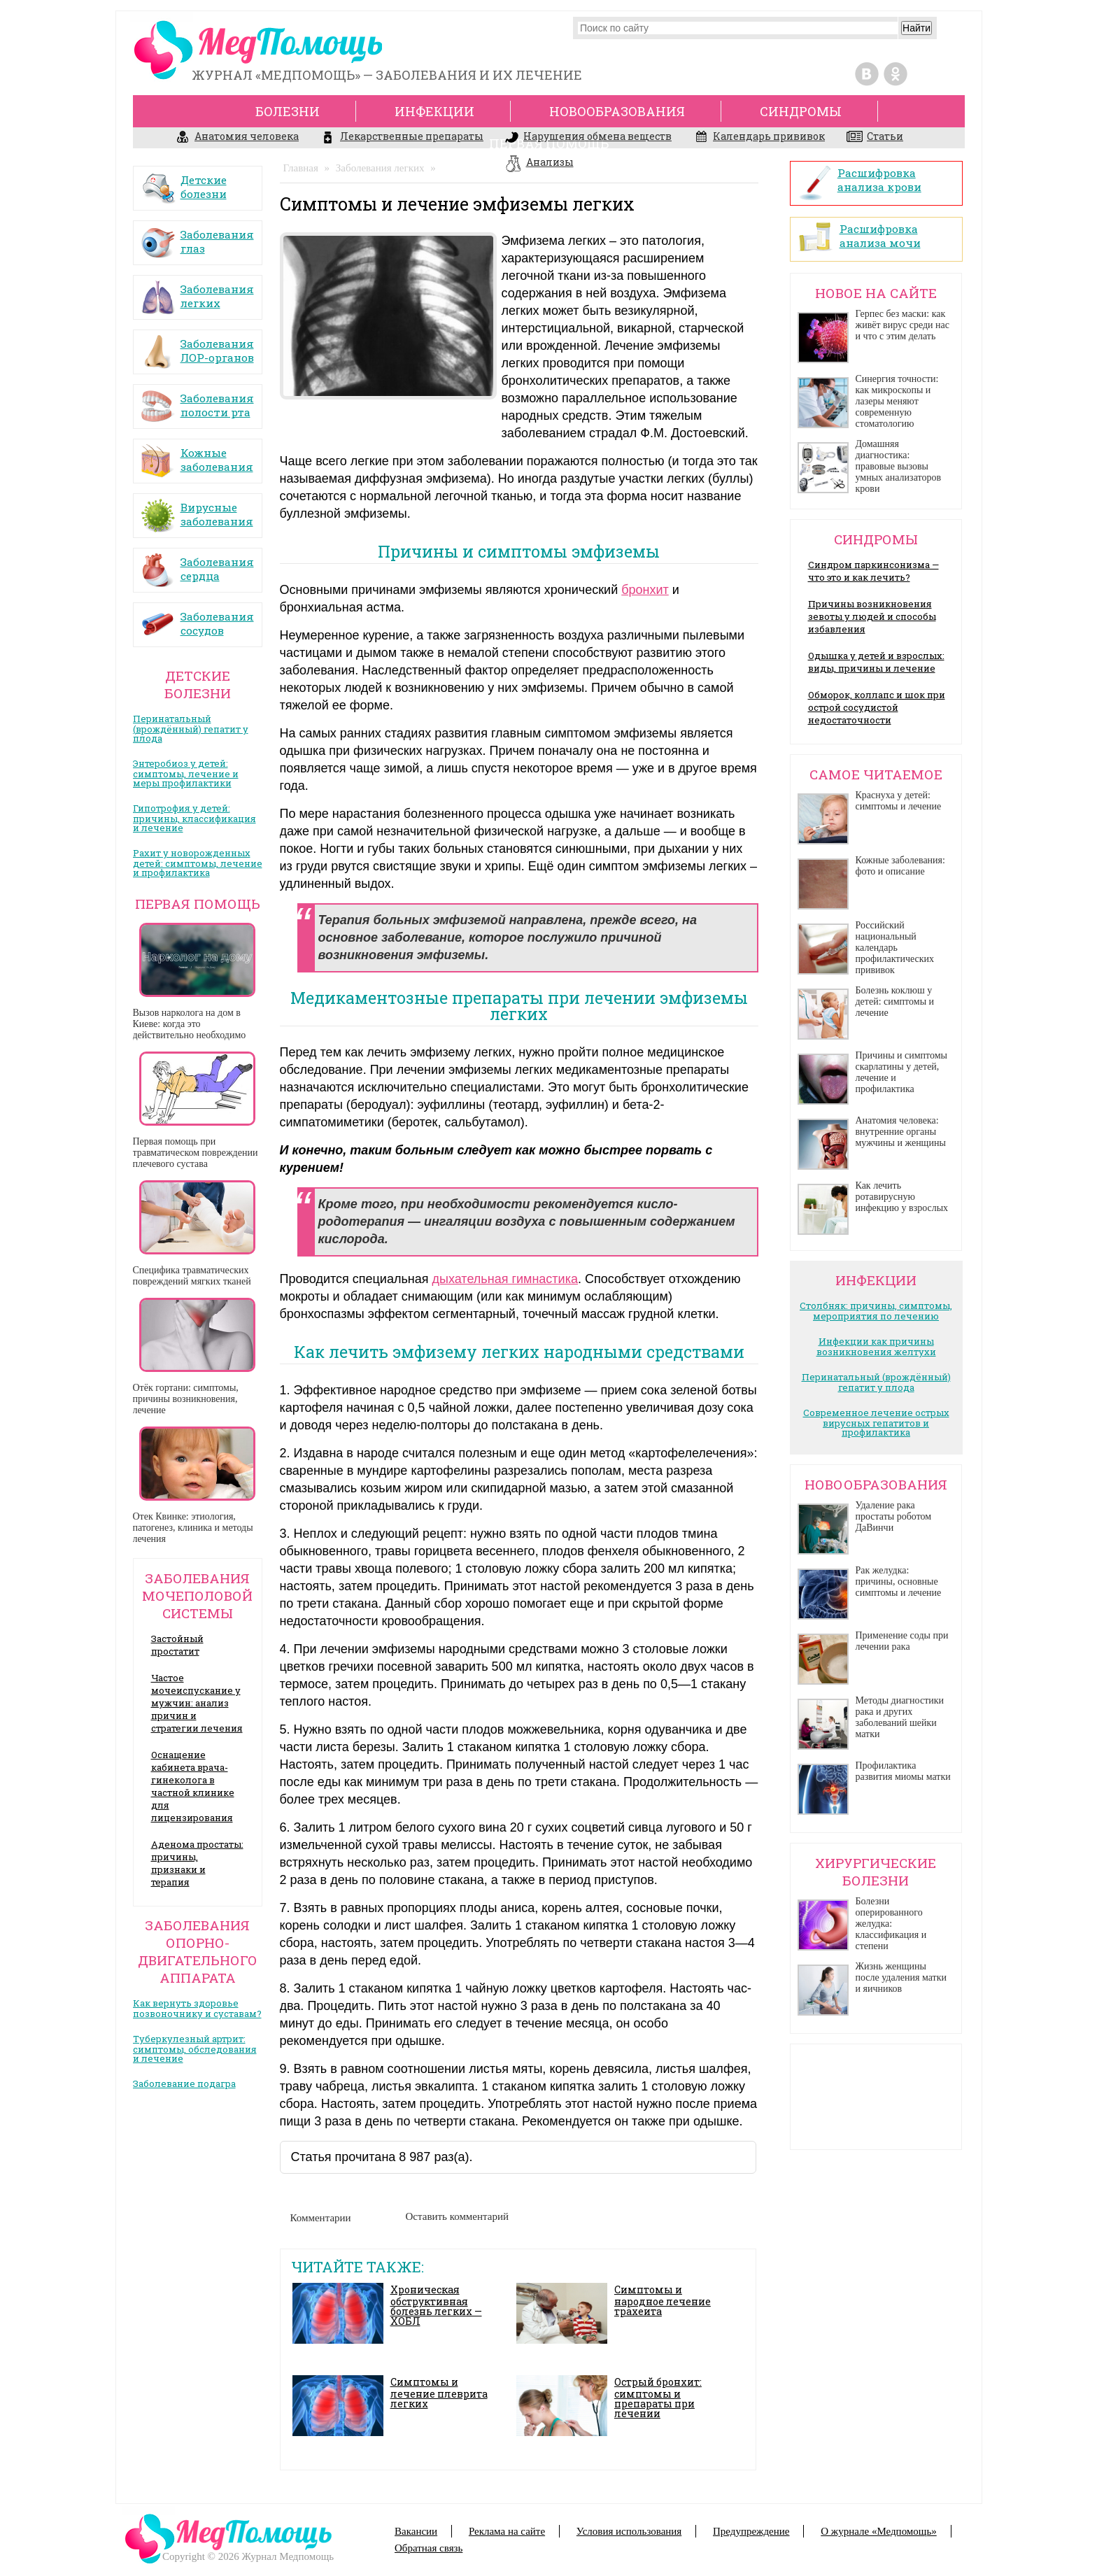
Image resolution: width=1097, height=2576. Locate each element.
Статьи (875, 137)
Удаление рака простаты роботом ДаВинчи (894, 1516)
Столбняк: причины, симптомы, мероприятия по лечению (876, 1310)
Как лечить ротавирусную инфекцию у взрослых (902, 1196)
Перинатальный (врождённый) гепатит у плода (190, 728)
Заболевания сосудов (197, 618)
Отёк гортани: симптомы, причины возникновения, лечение (186, 1398)
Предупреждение (751, 2531)
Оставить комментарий (457, 2216)
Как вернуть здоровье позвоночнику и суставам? (197, 2008)
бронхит (645, 590)
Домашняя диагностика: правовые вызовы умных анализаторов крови (899, 466)
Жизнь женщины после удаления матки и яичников (901, 1977)
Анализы (539, 163)
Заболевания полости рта (197, 400)
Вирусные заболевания (197, 509)
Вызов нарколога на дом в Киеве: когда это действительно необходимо (189, 1023)
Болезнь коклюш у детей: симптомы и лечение (895, 1001)
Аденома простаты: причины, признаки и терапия (197, 1863)
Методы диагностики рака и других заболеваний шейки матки (900, 1717)
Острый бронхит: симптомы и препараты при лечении (658, 2397)
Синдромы (801, 111)
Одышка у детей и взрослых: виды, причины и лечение (876, 661)
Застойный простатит (177, 1644)
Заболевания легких (197, 291)
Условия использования (628, 2531)
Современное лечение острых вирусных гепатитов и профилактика (876, 1422)
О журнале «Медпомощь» (879, 2531)
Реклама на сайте (507, 2531)
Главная (300, 168)
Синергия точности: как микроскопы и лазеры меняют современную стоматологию (897, 401)
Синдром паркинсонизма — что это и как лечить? (873, 570)
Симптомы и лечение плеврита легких (439, 2392)
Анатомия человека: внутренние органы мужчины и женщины (901, 1131)
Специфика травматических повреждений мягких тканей (192, 1276)
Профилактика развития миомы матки (903, 1771)
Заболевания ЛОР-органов (197, 346)
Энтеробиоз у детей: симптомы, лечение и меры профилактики (186, 773)
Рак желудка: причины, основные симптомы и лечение (899, 1581)
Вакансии (416, 2531)
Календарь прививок (759, 137)
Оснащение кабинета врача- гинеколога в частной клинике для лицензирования (192, 1786)
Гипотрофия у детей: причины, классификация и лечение (194, 818)
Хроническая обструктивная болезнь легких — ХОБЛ (436, 2305)
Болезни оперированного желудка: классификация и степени (891, 1923)
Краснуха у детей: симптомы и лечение (899, 801)
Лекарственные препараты (401, 137)
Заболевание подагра (184, 2083)
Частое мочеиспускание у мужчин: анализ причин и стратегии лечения (197, 1702)
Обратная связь (428, 2548)
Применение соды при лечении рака (902, 1641)
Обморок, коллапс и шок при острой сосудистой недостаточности (876, 707)
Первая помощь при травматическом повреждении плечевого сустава (195, 1152)
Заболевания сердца (197, 564)
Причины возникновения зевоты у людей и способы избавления (872, 616)
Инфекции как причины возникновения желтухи (876, 1346)
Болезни (287, 111)
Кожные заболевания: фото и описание (900, 866)
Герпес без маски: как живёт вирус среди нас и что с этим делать (903, 325)
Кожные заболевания (197, 455)
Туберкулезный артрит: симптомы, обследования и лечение (195, 2048)
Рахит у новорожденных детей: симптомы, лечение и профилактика (197, 863)
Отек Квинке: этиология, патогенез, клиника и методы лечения (193, 1527)
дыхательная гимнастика (505, 1279)
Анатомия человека (237, 137)
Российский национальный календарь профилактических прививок (895, 947)
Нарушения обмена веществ (588, 137)
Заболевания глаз (197, 236)
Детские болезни (184, 182)
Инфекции (434, 111)
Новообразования (617, 111)
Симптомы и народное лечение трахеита (662, 2300)
